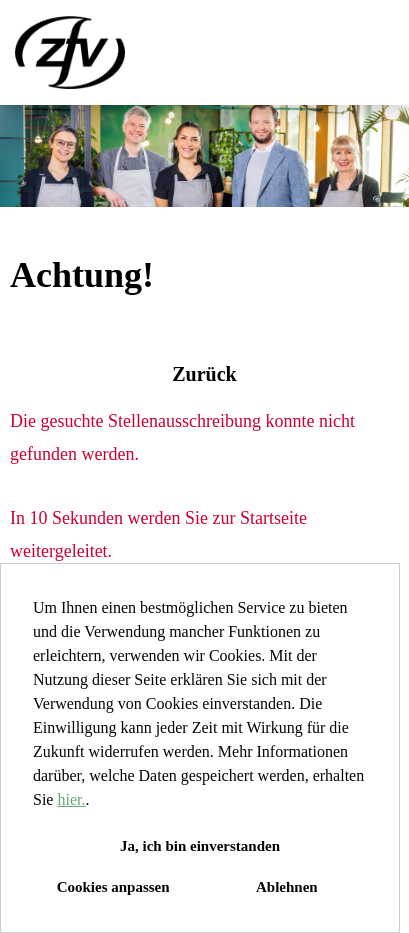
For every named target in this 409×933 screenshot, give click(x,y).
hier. (71, 799)
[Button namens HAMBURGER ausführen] (360, 52)
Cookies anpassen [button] (113, 887)
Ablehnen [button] (287, 887)
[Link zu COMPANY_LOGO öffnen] (70, 52)
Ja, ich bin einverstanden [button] (200, 846)
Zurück (204, 374)
